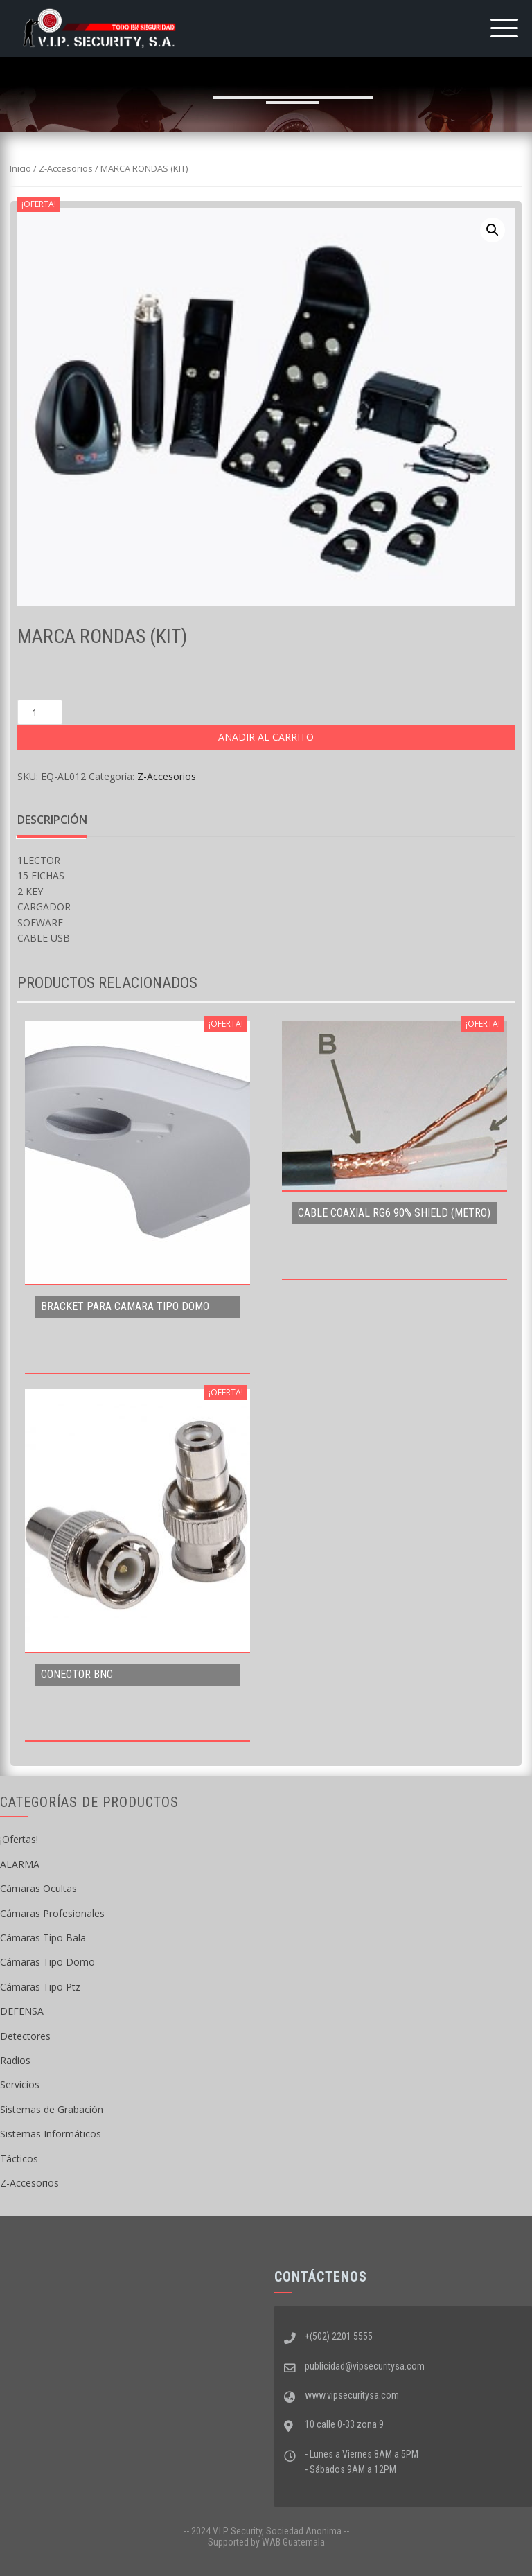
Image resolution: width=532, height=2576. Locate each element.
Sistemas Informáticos (50, 2133)
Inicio (20, 168)
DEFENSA (22, 2011)
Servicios (19, 2084)
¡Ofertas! (19, 1839)
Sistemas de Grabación (51, 2109)
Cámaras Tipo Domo (47, 1961)
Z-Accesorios (66, 168)
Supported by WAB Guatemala (266, 2542)
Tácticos (19, 2158)
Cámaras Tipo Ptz (40, 1986)
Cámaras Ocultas (38, 1888)
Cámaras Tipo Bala (43, 1937)
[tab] (52, 820)
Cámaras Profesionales (52, 1913)
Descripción (52, 819)
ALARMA (19, 1864)
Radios (15, 2060)
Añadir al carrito (266, 736)
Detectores (25, 2036)
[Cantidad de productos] (39, 712)
